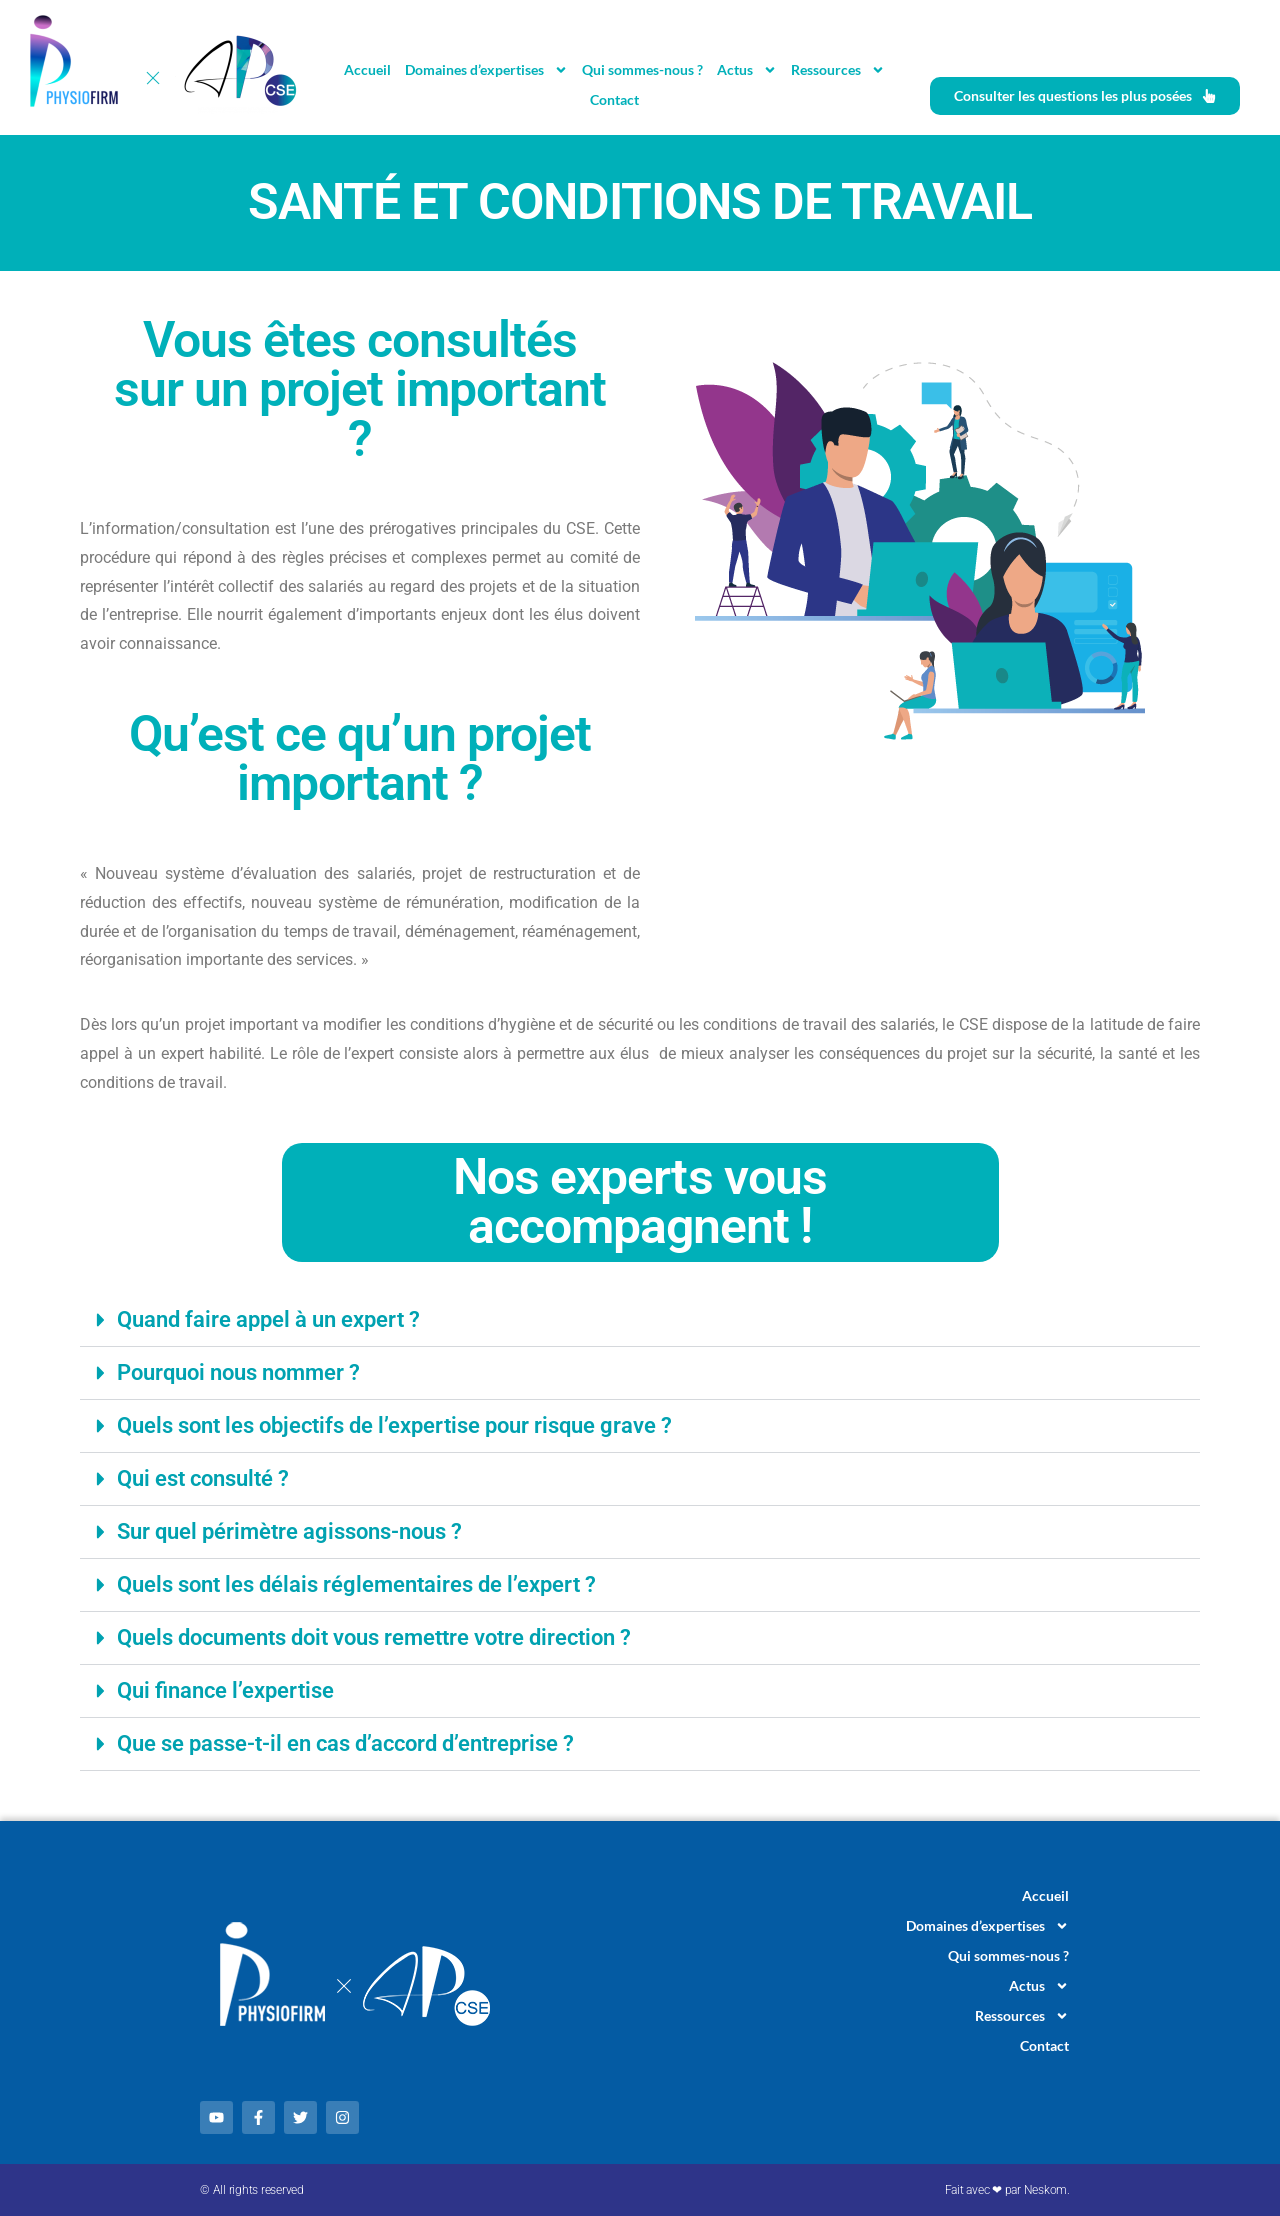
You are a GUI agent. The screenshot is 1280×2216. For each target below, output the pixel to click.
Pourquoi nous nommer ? (238, 1372)
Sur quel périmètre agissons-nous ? (289, 1531)
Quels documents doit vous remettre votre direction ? (374, 1637)
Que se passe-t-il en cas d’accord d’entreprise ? (345, 1743)
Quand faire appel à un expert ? (268, 1319)
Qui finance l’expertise (225, 1690)
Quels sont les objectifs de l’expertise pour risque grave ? (394, 1425)
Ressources (838, 70)
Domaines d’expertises (486, 70)
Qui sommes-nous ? (642, 69)
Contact (614, 99)
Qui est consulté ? (203, 1478)
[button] (640, 1320)
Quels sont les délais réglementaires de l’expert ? (356, 1584)
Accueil (367, 69)
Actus (747, 70)
